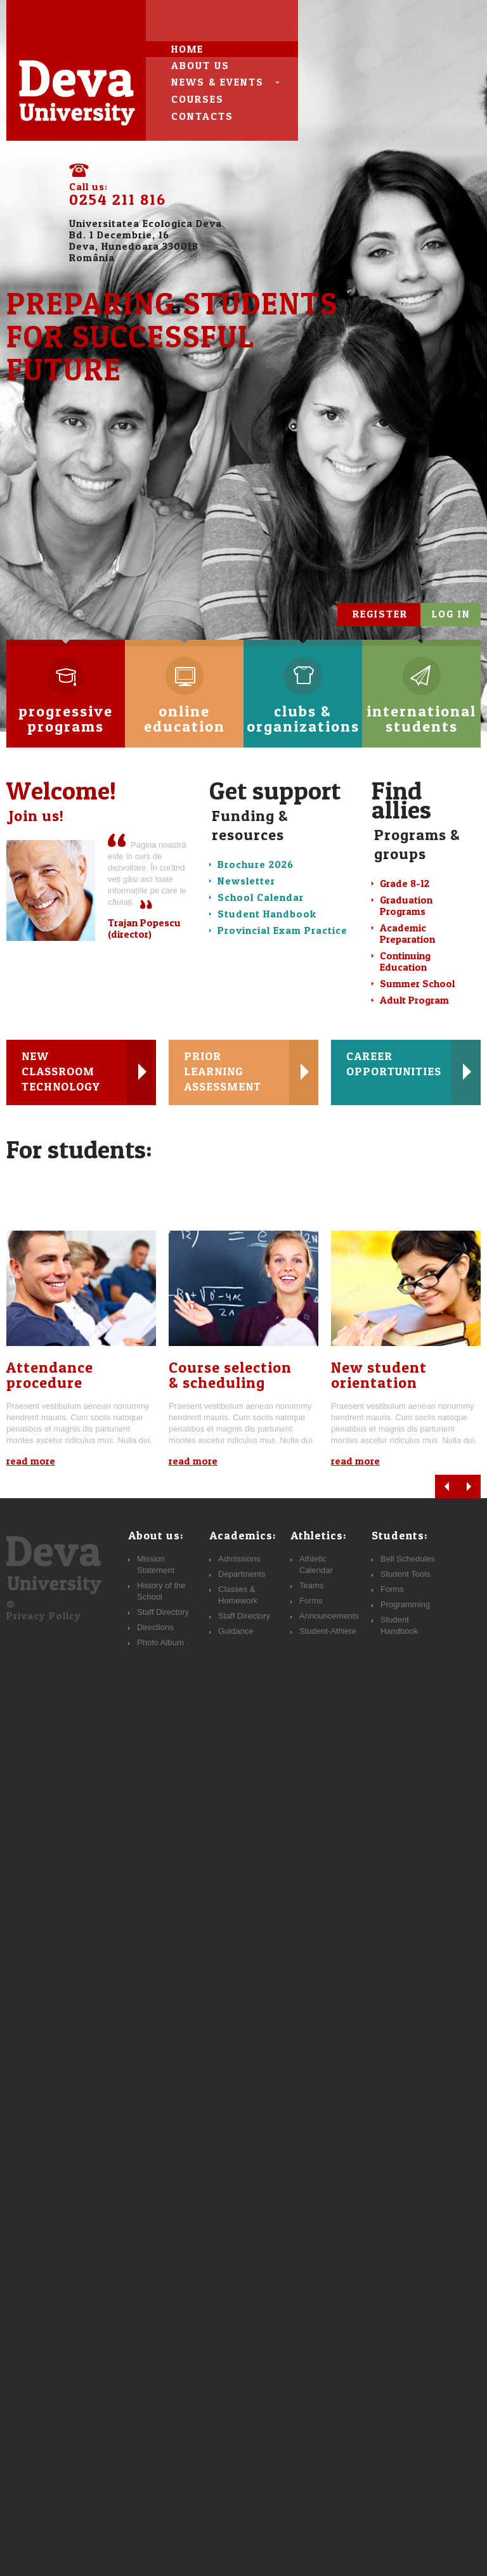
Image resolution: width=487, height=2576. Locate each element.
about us (200, 65)
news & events (217, 81)
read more (30, 1460)
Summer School (417, 983)
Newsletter (246, 880)
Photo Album (160, 1642)
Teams (311, 1585)
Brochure (256, 864)
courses (197, 99)
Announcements (329, 1616)
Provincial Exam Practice (282, 930)
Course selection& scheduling (230, 1375)
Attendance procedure (49, 1375)
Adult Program (414, 1000)
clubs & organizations (303, 702)
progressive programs (65, 702)
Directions (155, 1627)
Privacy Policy (43, 1615)
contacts (202, 116)
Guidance (236, 1631)
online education (184, 702)
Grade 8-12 (404, 883)
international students (421, 702)
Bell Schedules (407, 1558)
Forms (392, 1589)
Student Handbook (267, 913)
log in (451, 613)
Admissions (239, 1558)
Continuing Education (405, 961)
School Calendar (261, 897)
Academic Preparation (407, 933)
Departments (241, 1574)
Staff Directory (244, 1616)
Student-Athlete (327, 1631)
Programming (405, 1604)
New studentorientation (379, 1375)
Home (187, 48)
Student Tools (405, 1574)
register (380, 613)
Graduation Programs (406, 905)
